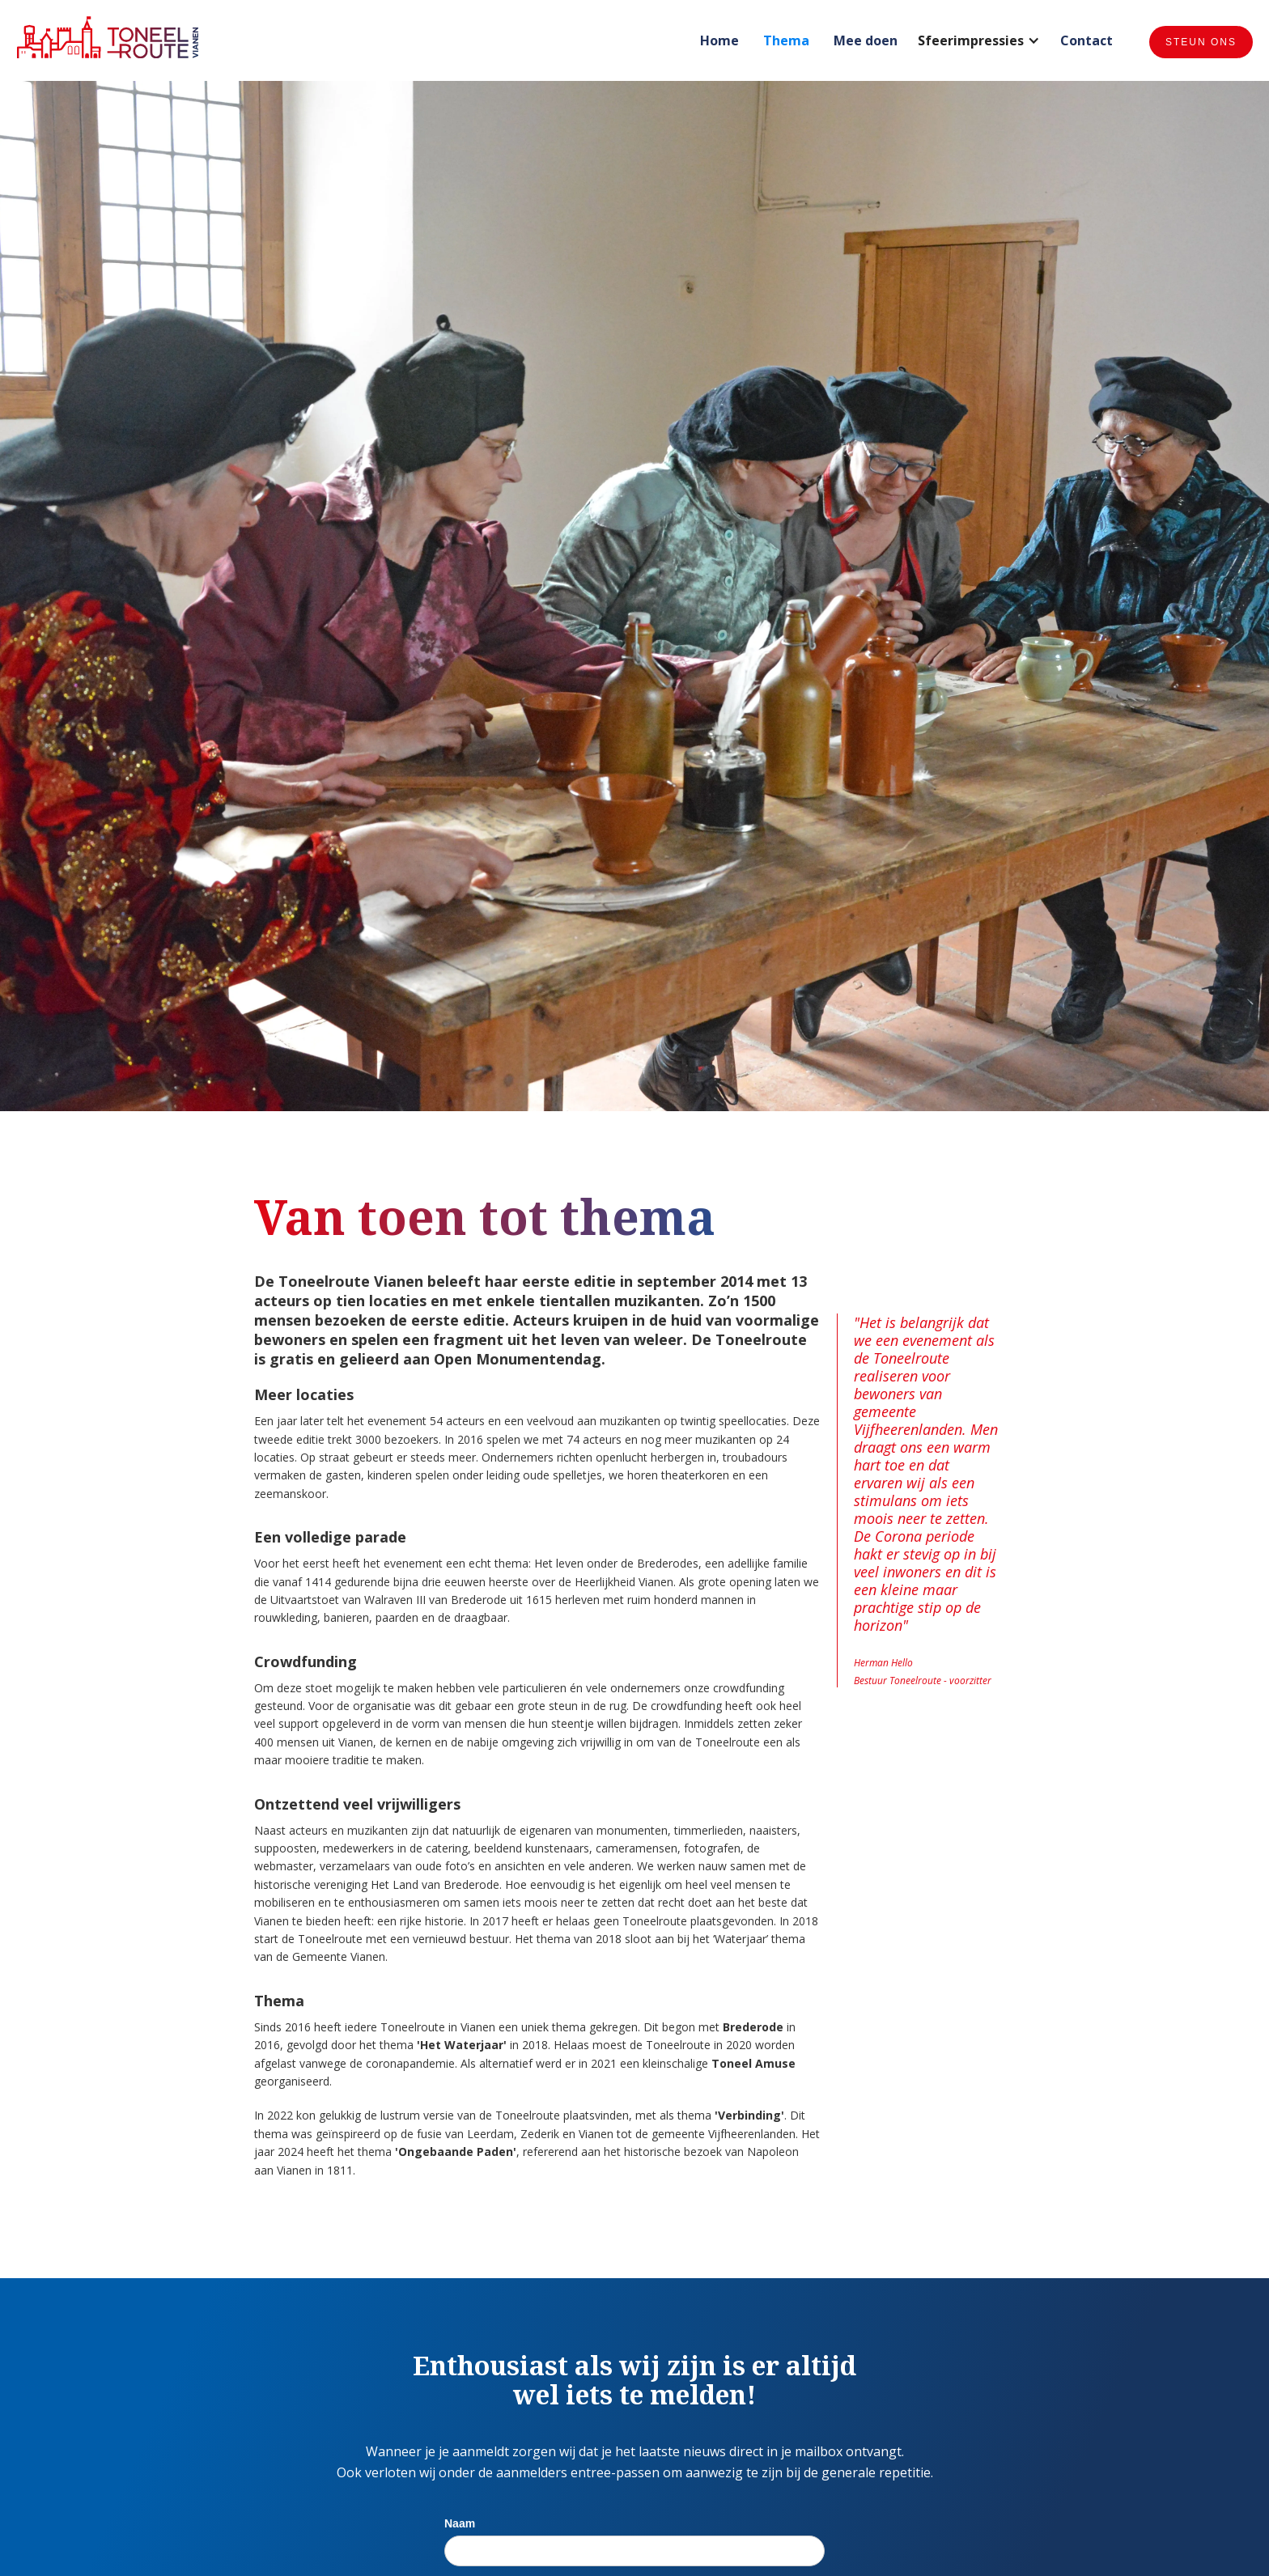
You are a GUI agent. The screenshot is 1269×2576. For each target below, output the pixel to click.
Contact (1086, 40)
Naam (459, 2523)
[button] (979, 41)
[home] (107, 37)
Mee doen (866, 40)
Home (719, 40)
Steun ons (1201, 42)
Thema (786, 40)
